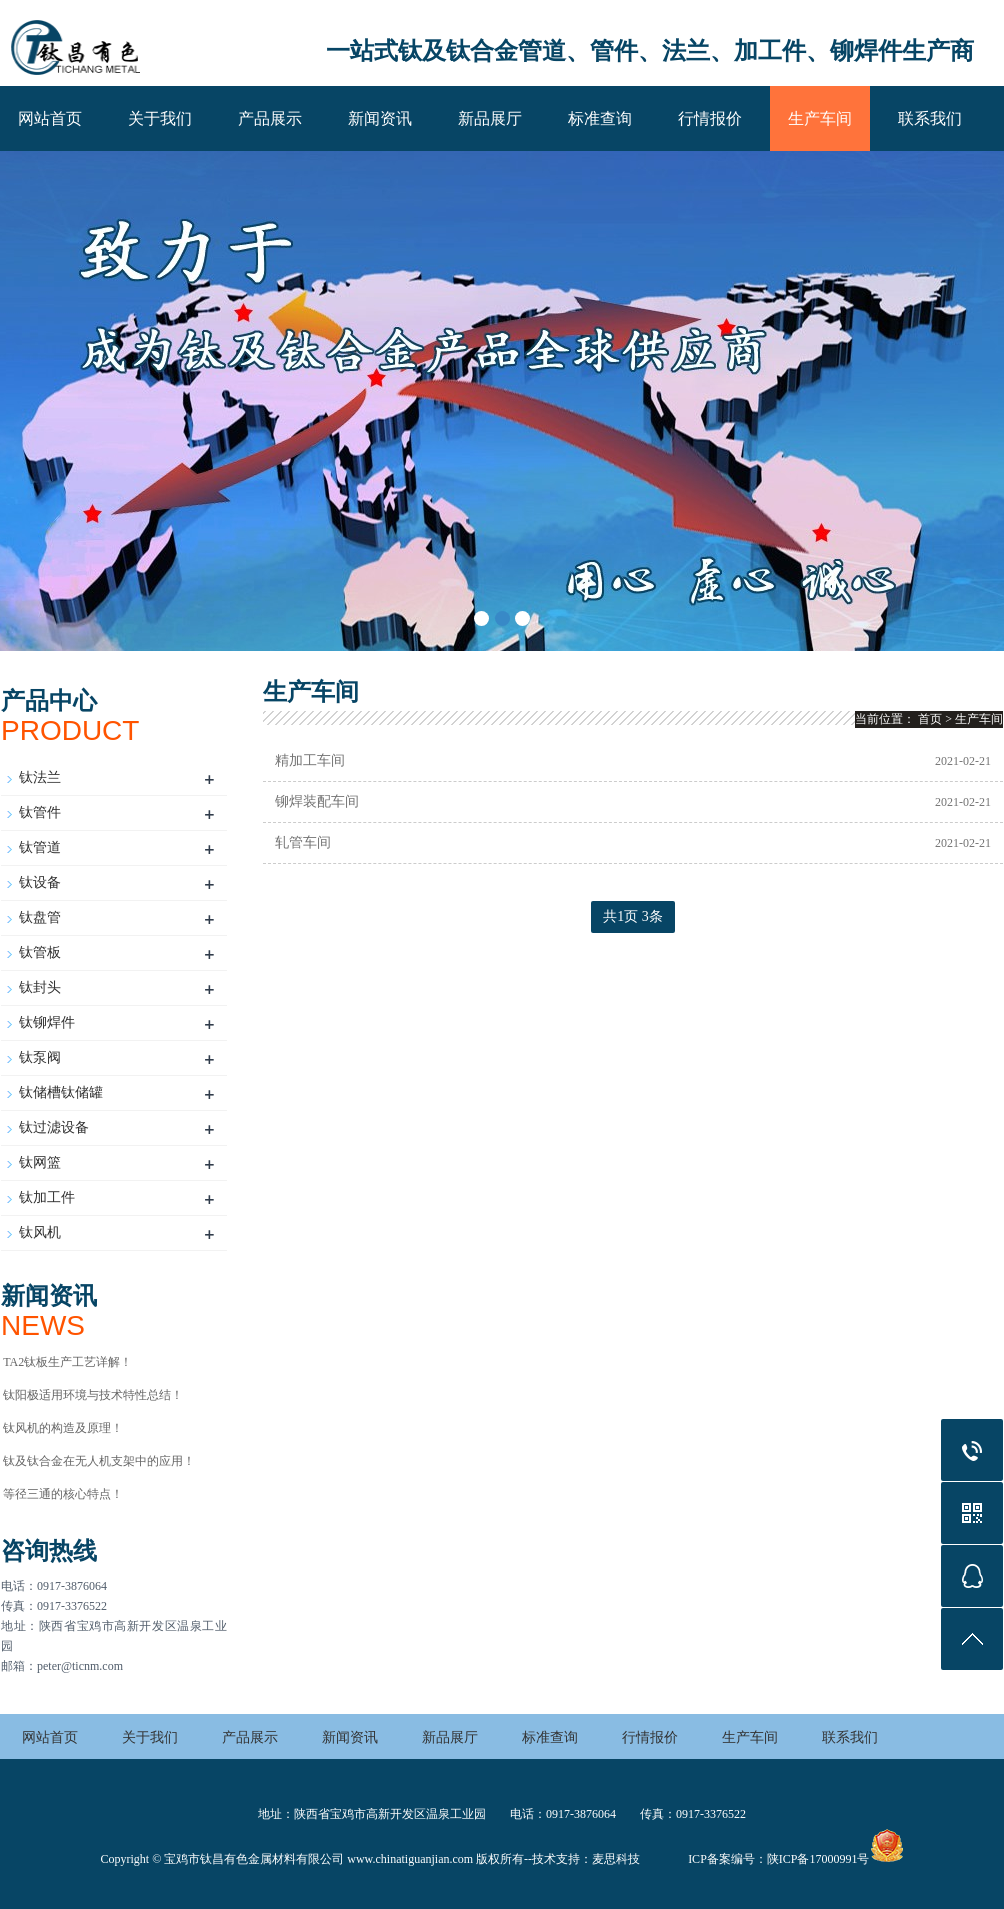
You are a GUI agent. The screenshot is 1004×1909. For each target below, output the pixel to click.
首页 (930, 719)
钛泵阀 (40, 1057)
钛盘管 (40, 917)
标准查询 (600, 118)
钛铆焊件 (47, 1022)
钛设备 (40, 882)
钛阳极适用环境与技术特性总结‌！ (93, 1395)
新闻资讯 (380, 118)
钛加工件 (47, 1197)
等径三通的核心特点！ (63, 1494)
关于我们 (160, 118)
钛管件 (40, 812)
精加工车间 (310, 760)
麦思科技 (616, 1859)
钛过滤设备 (54, 1127)
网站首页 (50, 118)
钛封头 (40, 987)
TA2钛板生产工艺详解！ (67, 1362)
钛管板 (40, 952)
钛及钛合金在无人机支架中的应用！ (99, 1461)
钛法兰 (40, 777)
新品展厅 (490, 118)
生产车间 (820, 118)
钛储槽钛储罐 (61, 1092)
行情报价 (710, 118)
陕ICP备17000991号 (818, 1859)
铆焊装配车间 (317, 801)
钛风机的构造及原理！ (63, 1428)
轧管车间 (303, 842)
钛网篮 (40, 1162)
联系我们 (930, 118)
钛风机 (40, 1232)
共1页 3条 (633, 916)
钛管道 (40, 847)
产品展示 (270, 118)
